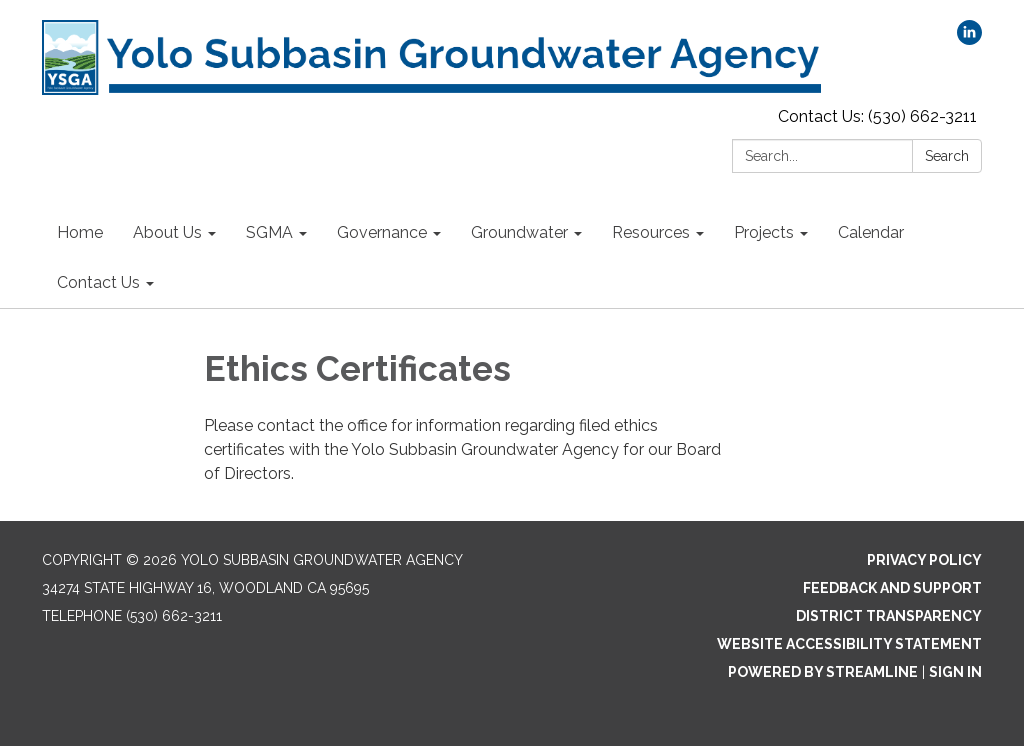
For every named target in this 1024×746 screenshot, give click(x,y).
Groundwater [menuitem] (519, 232)
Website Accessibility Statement (849, 644)
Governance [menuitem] (382, 232)
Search (947, 156)
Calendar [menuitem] (871, 232)
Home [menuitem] (80, 232)
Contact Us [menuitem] (98, 282)
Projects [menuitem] (764, 232)
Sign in (955, 672)
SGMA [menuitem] (269, 232)
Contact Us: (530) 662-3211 (877, 116)
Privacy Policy (924, 560)
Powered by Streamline (823, 672)
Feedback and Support (892, 588)
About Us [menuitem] (167, 232)
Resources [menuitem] (651, 232)
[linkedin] (969, 39)
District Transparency (889, 616)
